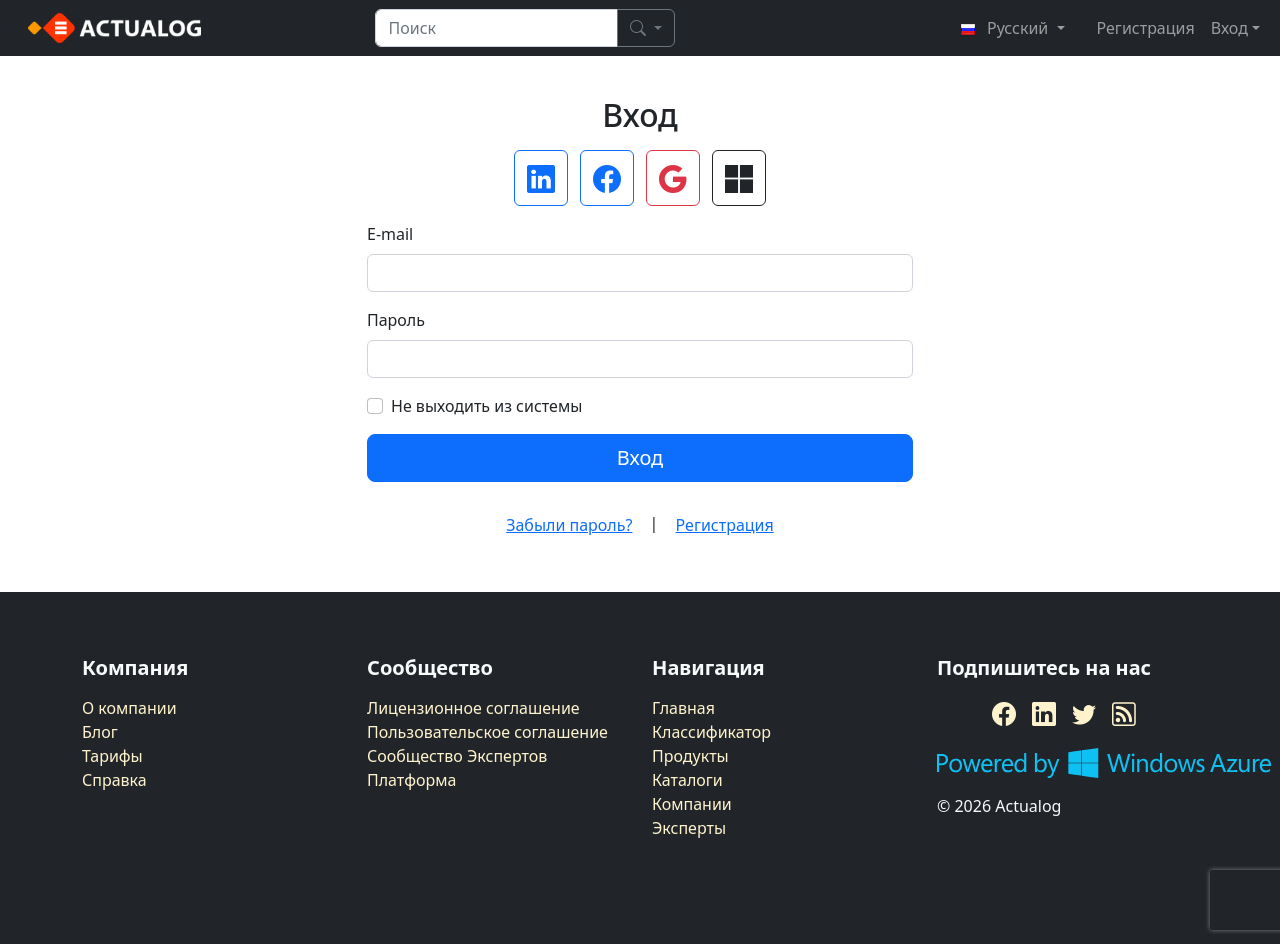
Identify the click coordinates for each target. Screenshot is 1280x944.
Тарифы (112, 756)
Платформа (411, 780)
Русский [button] (1006, 28)
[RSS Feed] (1124, 714)
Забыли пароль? (569, 525)
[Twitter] (1084, 714)
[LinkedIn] (1044, 714)
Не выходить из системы (486, 406)
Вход (640, 457)
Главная (683, 708)
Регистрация (1146, 28)
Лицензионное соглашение (473, 708)
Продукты (690, 756)
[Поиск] (646, 28)
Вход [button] (1229, 28)
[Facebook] (1004, 714)
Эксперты (689, 828)
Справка (114, 780)
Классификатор (711, 732)
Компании (692, 804)
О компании (129, 708)
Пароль (396, 320)
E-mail (390, 234)
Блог (100, 732)
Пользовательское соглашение (487, 732)
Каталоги (687, 780)
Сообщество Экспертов (457, 756)
